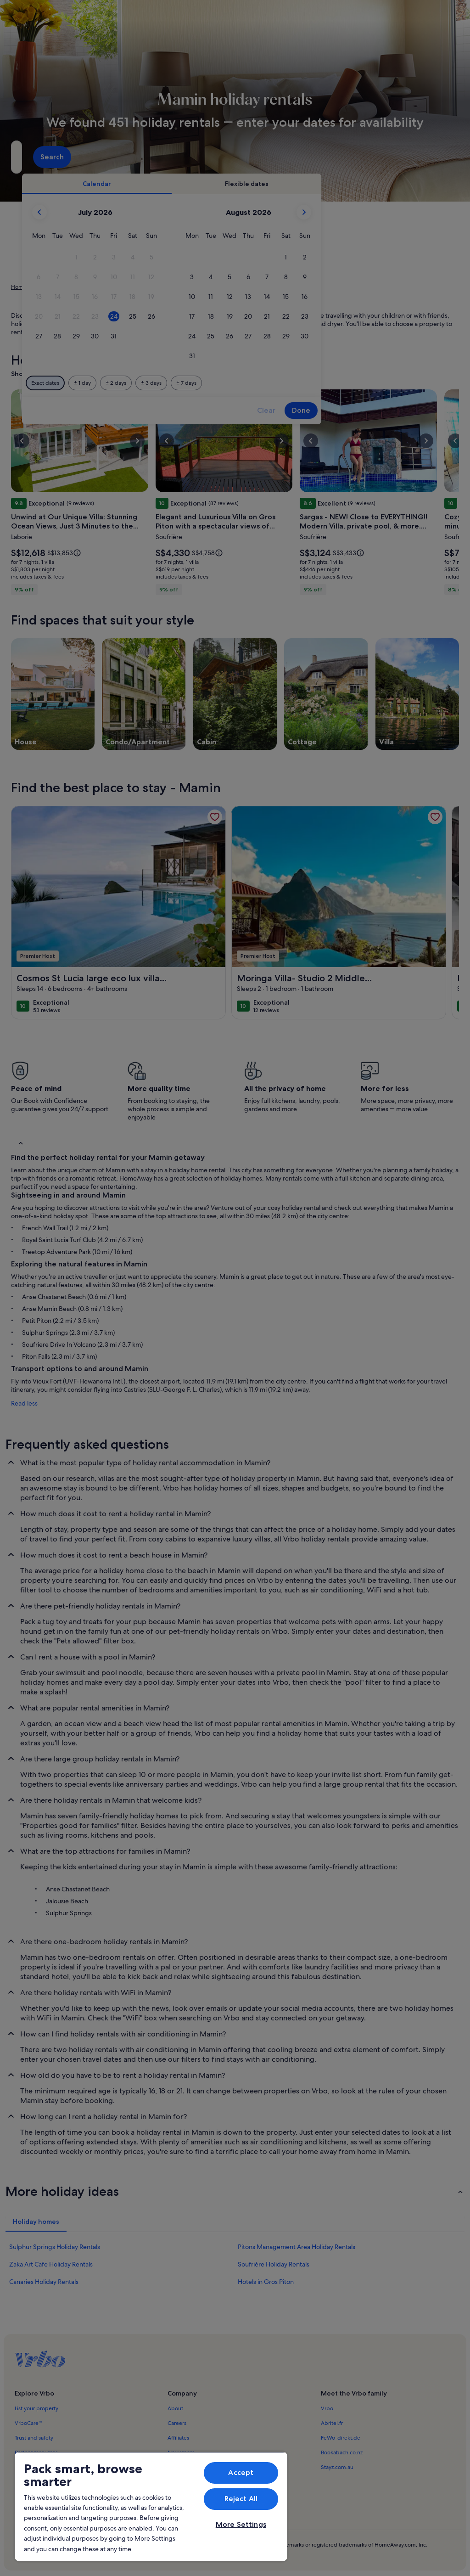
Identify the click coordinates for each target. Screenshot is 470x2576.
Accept (240, 2472)
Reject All (241, 2498)
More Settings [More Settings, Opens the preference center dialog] (241, 2524)
